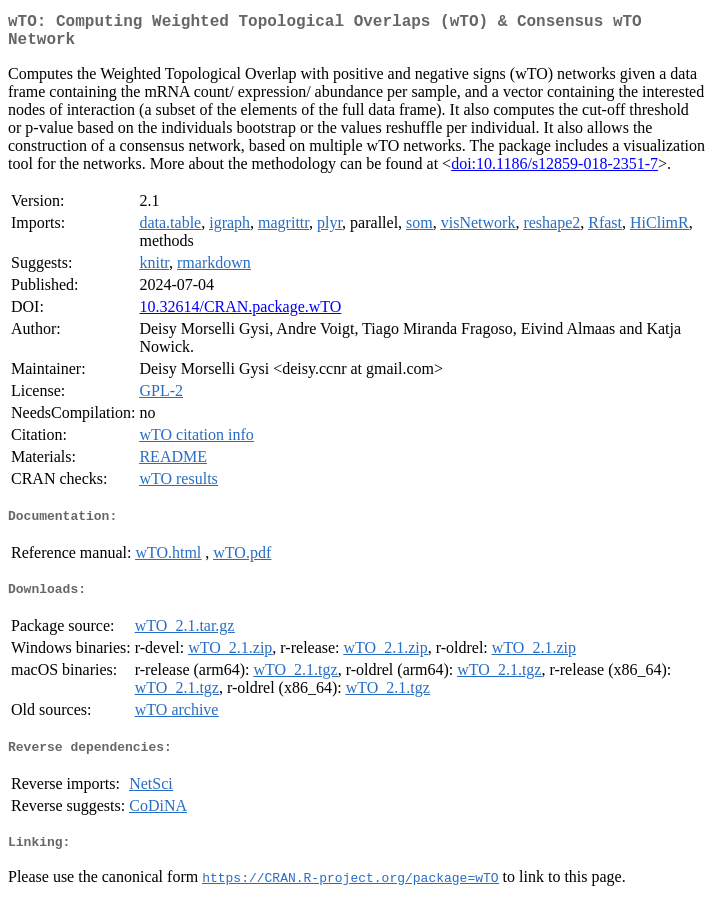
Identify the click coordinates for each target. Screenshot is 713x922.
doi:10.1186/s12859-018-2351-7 (554, 171)
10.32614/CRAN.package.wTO (240, 314)
